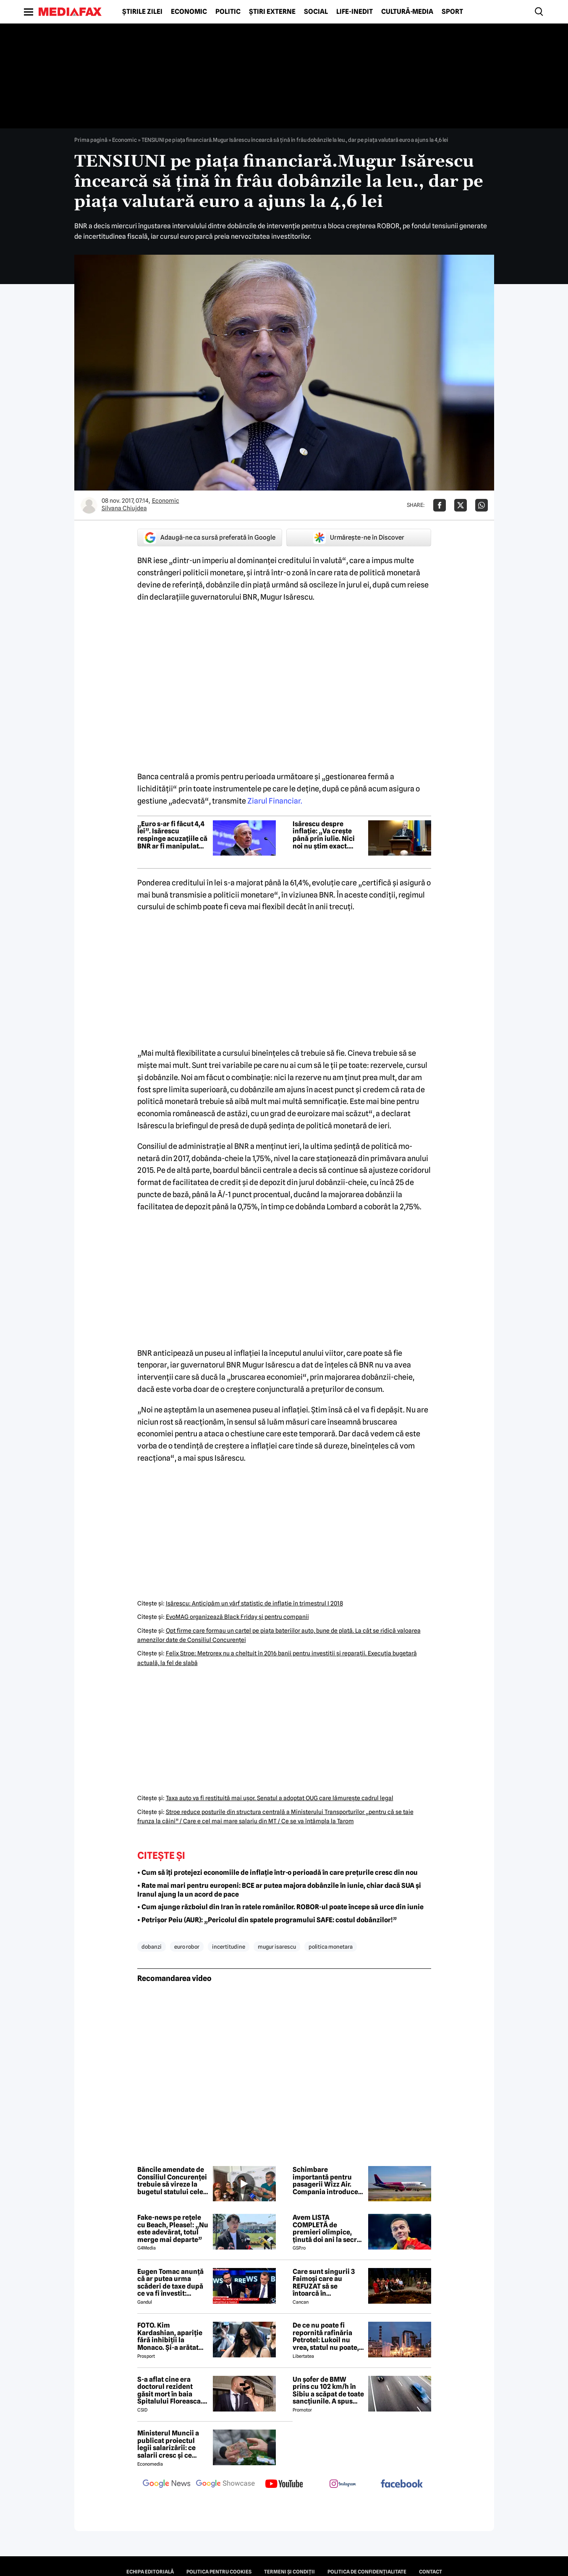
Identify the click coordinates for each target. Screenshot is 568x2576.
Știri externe (272, 11)
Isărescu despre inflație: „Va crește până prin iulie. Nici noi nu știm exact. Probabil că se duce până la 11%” (324, 835)
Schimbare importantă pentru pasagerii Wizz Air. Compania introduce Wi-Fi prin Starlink (325, 2180)
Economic (189, 11)
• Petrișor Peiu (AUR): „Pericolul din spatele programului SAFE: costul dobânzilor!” (267, 1920)
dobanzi (151, 1946)
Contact (430, 2572)
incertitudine (228, 1946)
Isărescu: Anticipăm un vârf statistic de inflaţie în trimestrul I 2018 (254, 1603)
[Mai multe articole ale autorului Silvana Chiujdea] (89, 505)
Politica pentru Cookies (218, 2572)
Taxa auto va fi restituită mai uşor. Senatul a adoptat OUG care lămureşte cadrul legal (279, 1798)
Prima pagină (90, 139)
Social (316, 11)
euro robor (186, 1946)
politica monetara (331, 1946)
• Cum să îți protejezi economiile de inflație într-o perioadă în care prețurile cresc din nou (277, 1873)
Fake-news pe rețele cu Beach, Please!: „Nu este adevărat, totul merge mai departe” (172, 2228)
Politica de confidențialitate (366, 2572)
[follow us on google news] (166, 2484)
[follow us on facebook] (401, 2484)
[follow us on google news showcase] (225, 2484)
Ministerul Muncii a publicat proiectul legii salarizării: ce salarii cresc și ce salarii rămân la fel (168, 2444)
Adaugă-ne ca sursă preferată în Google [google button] (209, 537)
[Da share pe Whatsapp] (481, 505)
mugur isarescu (277, 1946)
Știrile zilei (142, 11)
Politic (228, 11)
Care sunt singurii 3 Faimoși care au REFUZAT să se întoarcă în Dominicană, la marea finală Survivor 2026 (327, 2282)
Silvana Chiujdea (124, 508)
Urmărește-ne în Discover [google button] (358, 537)
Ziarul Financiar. (275, 800)
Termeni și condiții (289, 2572)
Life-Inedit (354, 11)
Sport (452, 11)
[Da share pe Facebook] (439, 505)
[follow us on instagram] (343, 2484)
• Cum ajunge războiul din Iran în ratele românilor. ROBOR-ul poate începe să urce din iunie (280, 1907)
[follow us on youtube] (284, 2484)
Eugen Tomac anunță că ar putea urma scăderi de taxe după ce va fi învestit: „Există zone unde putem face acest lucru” (170, 2282)
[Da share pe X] (460, 505)
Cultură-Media (407, 11)
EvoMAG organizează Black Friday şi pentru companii (237, 1616)
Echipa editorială (150, 2572)
